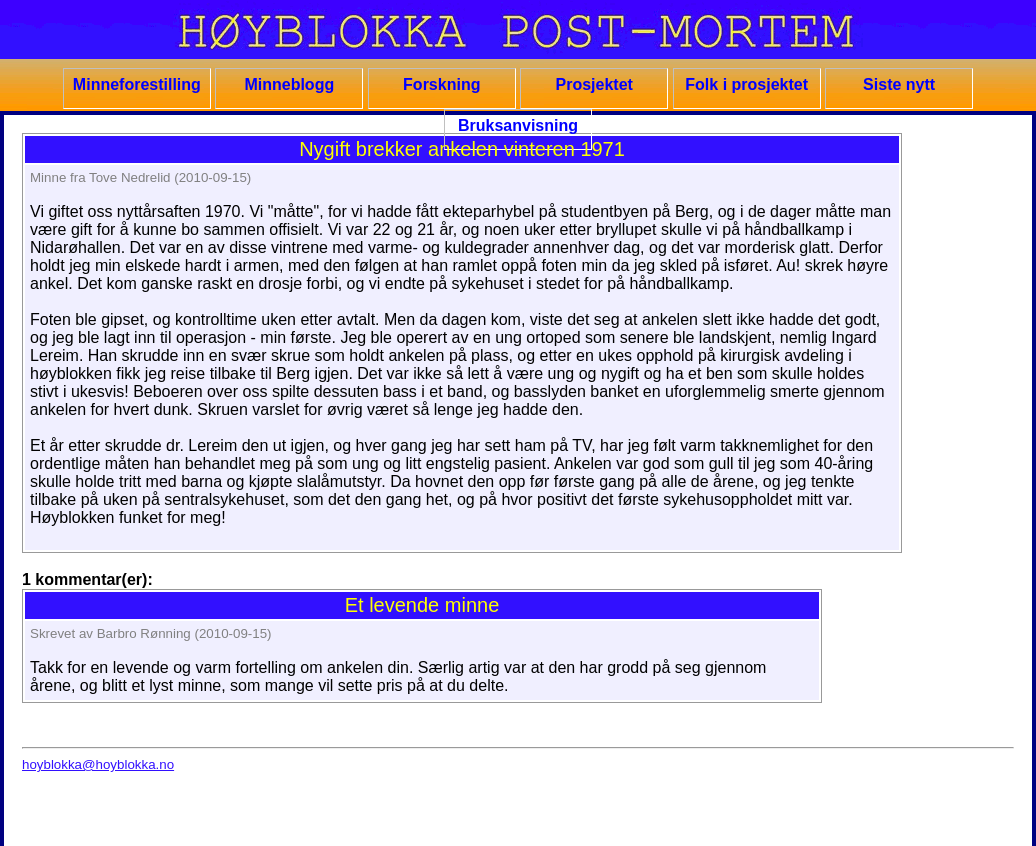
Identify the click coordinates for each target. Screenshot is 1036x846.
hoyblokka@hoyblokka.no (98, 764)
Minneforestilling (137, 84)
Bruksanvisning (518, 125)
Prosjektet (594, 84)
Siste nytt (899, 84)
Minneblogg (289, 84)
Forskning (441, 84)
